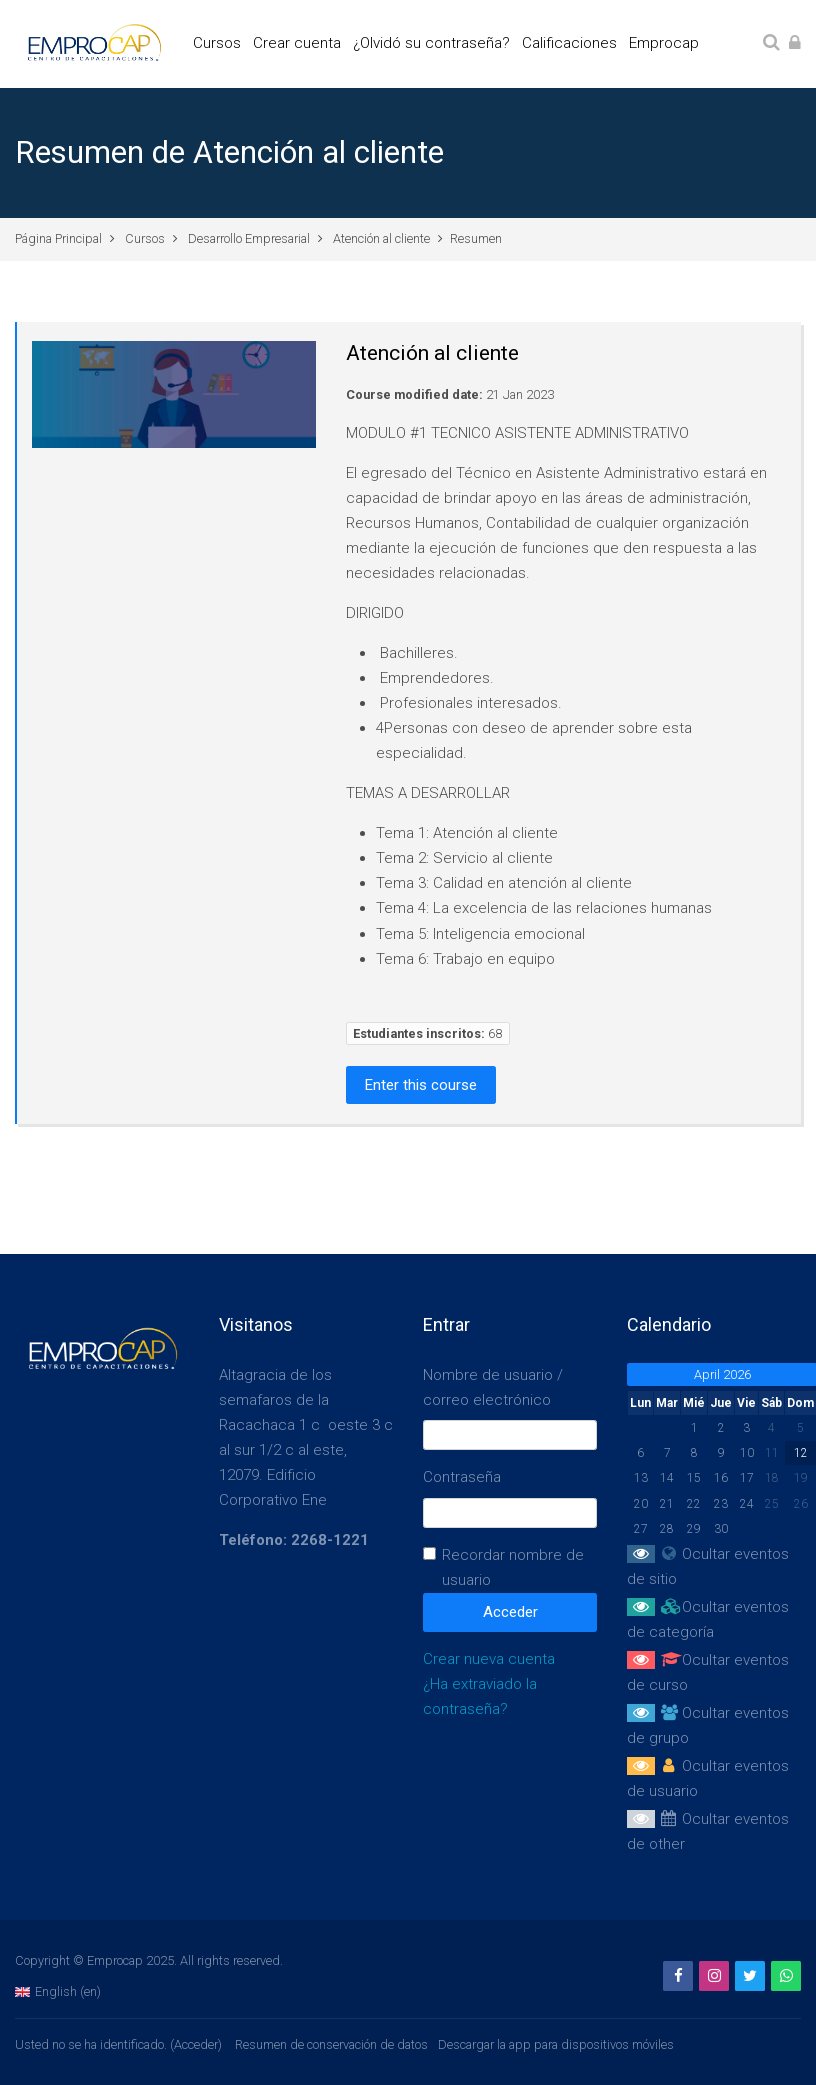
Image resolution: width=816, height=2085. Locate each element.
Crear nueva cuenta (489, 1659)
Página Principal (58, 238)
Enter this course (421, 1085)
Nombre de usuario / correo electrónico (493, 1387)
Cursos (217, 43)
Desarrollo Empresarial (249, 238)
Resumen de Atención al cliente (229, 152)
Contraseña (462, 1477)
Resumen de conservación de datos (331, 2044)
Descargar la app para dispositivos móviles (556, 2044)
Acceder (196, 2044)
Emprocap (664, 43)
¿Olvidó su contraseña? (431, 43)
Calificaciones (569, 43)
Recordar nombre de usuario (513, 1567)
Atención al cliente (381, 238)
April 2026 (722, 1374)
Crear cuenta (297, 43)
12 (801, 1453)
